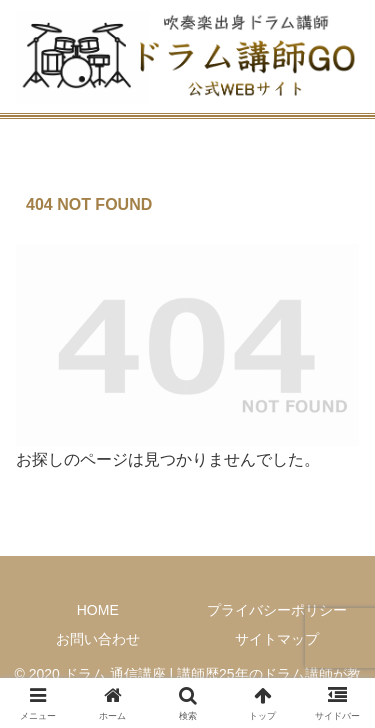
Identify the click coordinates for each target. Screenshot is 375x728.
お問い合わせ (98, 639)
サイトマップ (277, 639)
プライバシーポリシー (277, 610)
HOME (98, 610)
